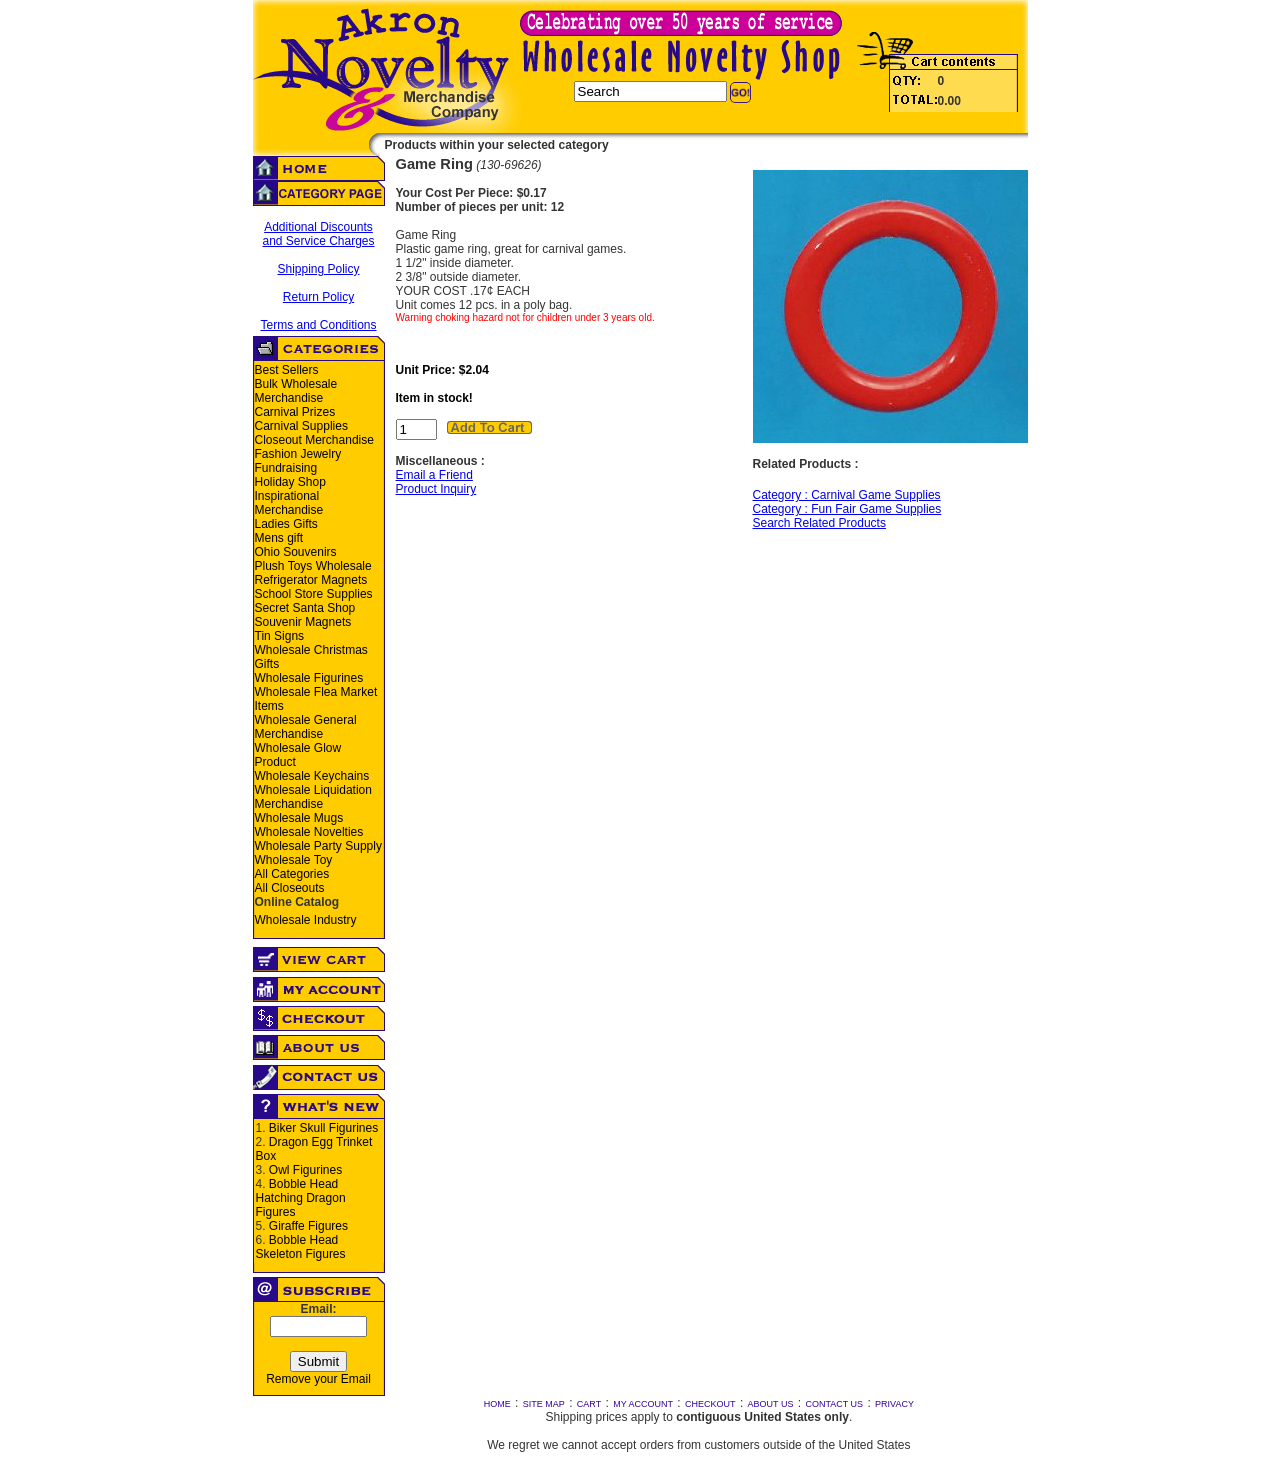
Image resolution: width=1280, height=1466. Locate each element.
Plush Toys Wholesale (313, 566)
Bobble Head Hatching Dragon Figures (301, 1198)
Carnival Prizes (295, 412)
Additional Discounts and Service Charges (318, 234)
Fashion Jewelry (298, 454)
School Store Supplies (314, 594)
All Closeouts (290, 888)
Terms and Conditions (318, 325)
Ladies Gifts (286, 524)
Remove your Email (318, 1379)
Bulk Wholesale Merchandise (296, 391)
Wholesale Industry (306, 920)
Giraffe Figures (308, 1226)
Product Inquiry (436, 489)
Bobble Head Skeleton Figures (301, 1247)
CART (589, 1404)
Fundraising (286, 468)
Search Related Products (819, 523)
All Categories (292, 874)
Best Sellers (287, 370)
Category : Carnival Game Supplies (847, 495)
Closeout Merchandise (314, 440)
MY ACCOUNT (643, 1404)
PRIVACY (894, 1404)
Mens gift (279, 538)
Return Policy (318, 297)
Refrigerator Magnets (311, 580)
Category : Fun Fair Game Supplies (847, 509)
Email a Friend (434, 475)
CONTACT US (834, 1404)
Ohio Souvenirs (296, 552)
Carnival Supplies (301, 426)
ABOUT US (771, 1404)
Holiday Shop (290, 482)
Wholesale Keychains (312, 776)
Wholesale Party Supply (318, 846)
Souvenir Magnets (303, 622)
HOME (497, 1404)
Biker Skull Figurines (323, 1128)
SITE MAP (544, 1404)
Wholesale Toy (294, 860)
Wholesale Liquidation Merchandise (313, 797)
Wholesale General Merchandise (306, 727)
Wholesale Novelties (309, 832)
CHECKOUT (710, 1404)
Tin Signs (280, 636)
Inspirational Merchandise (289, 503)
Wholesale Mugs (299, 818)
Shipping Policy (318, 269)
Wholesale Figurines (309, 678)
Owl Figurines (305, 1170)
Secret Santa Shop (305, 608)
